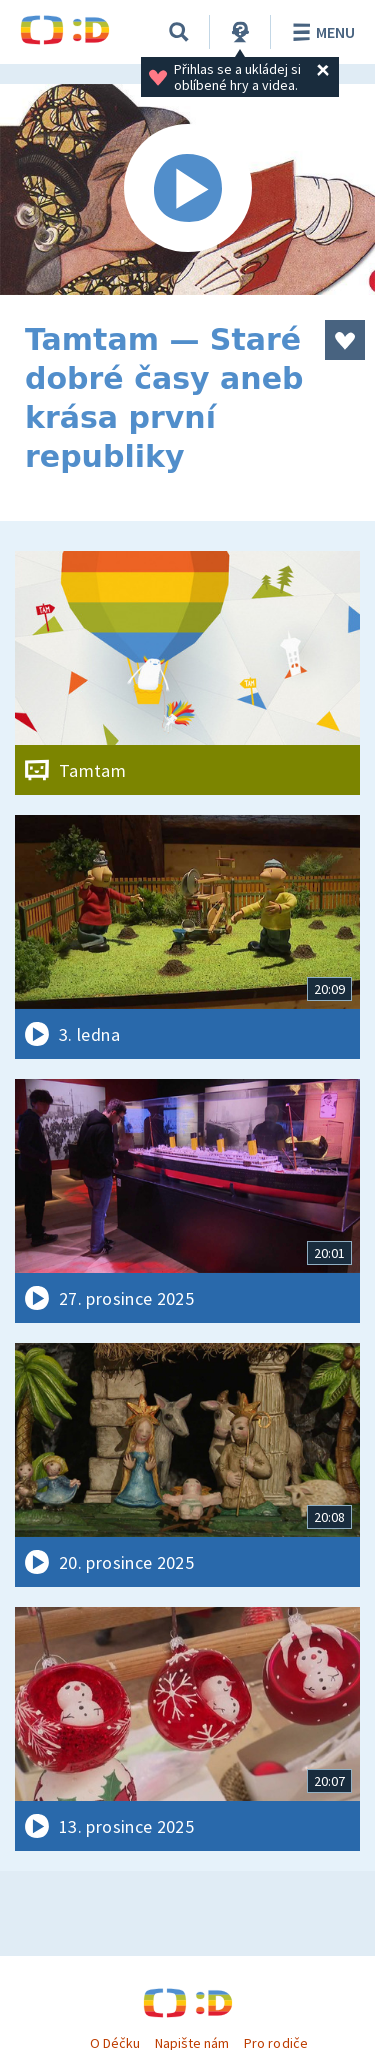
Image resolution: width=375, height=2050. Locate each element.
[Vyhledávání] (179, 32)
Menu (320, 32)
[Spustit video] (187, 189)
